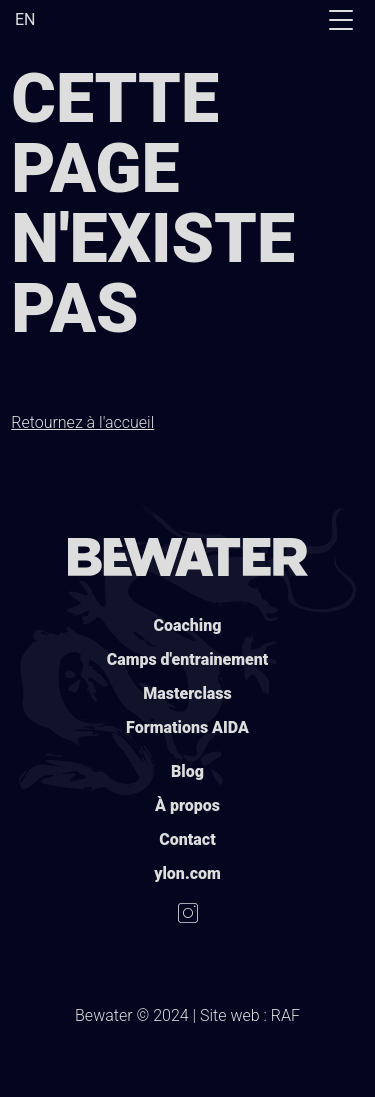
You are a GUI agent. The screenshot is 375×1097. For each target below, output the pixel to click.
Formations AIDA (187, 727)
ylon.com (187, 873)
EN (25, 19)
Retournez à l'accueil (82, 422)
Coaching (188, 625)
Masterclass (187, 693)
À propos (187, 805)
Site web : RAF (250, 1015)
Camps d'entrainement (188, 659)
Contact (187, 839)
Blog (187, 771)
